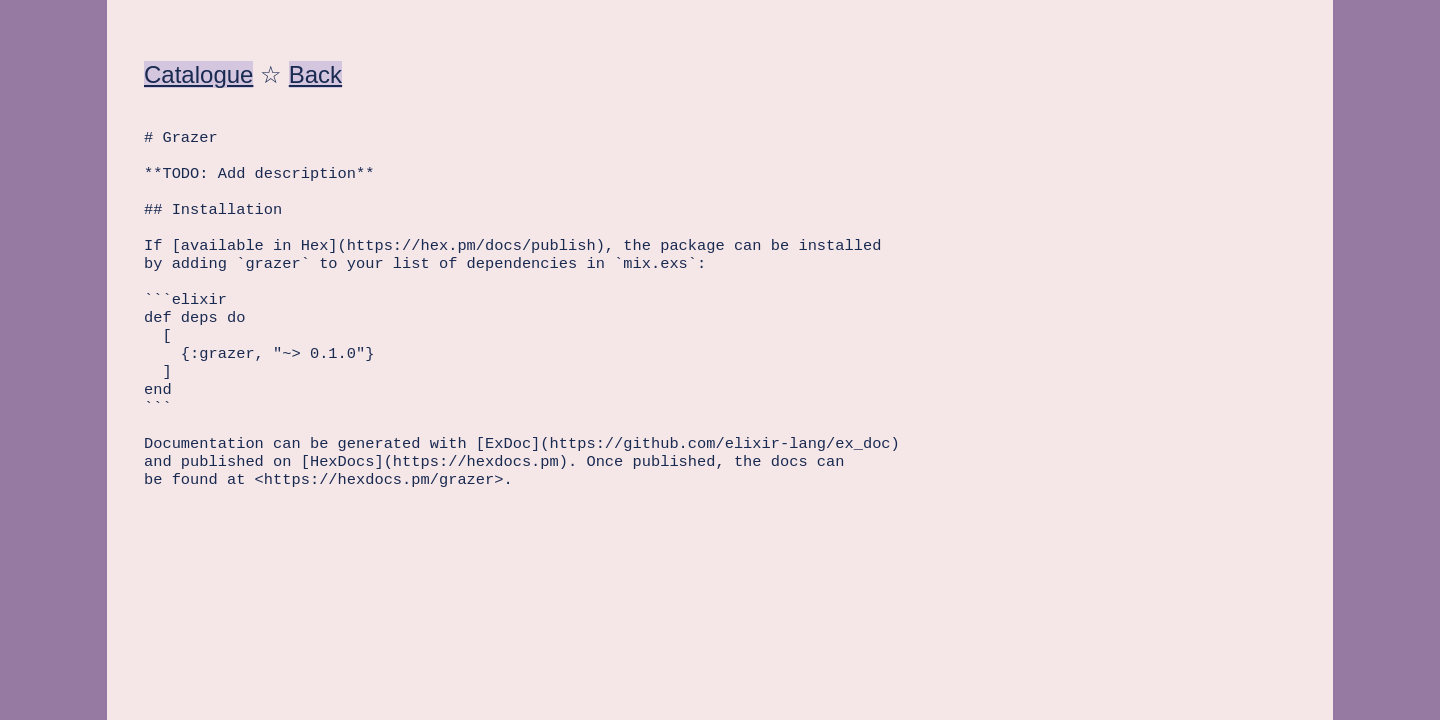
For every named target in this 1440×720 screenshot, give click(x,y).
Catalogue (198, 74)
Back (315, 74)
